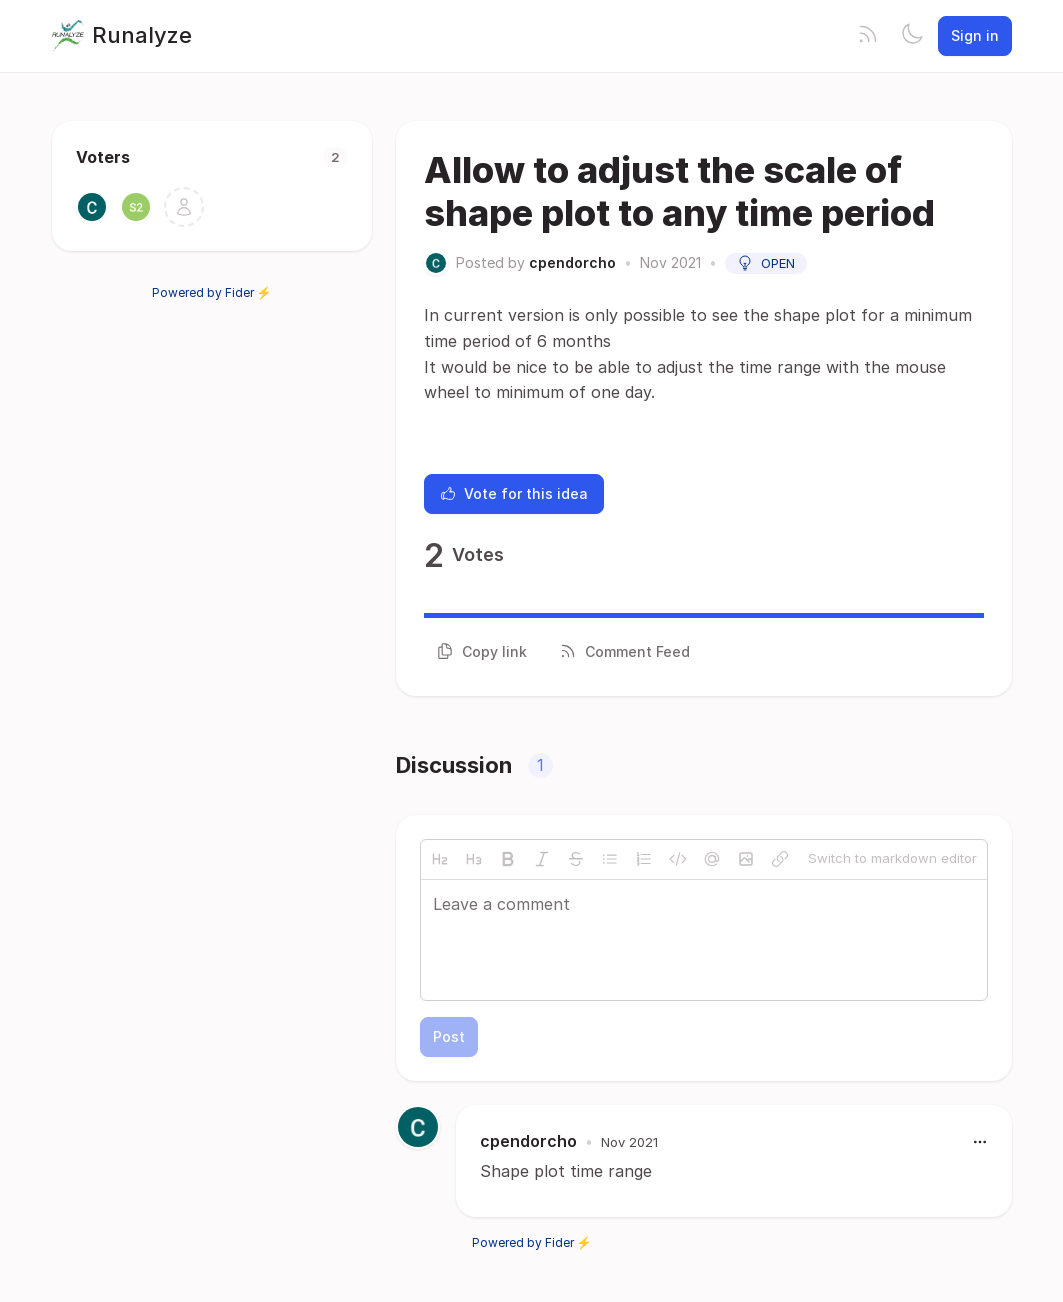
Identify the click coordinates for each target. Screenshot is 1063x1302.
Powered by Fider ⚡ (212, 292)
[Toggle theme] (912, 36)
